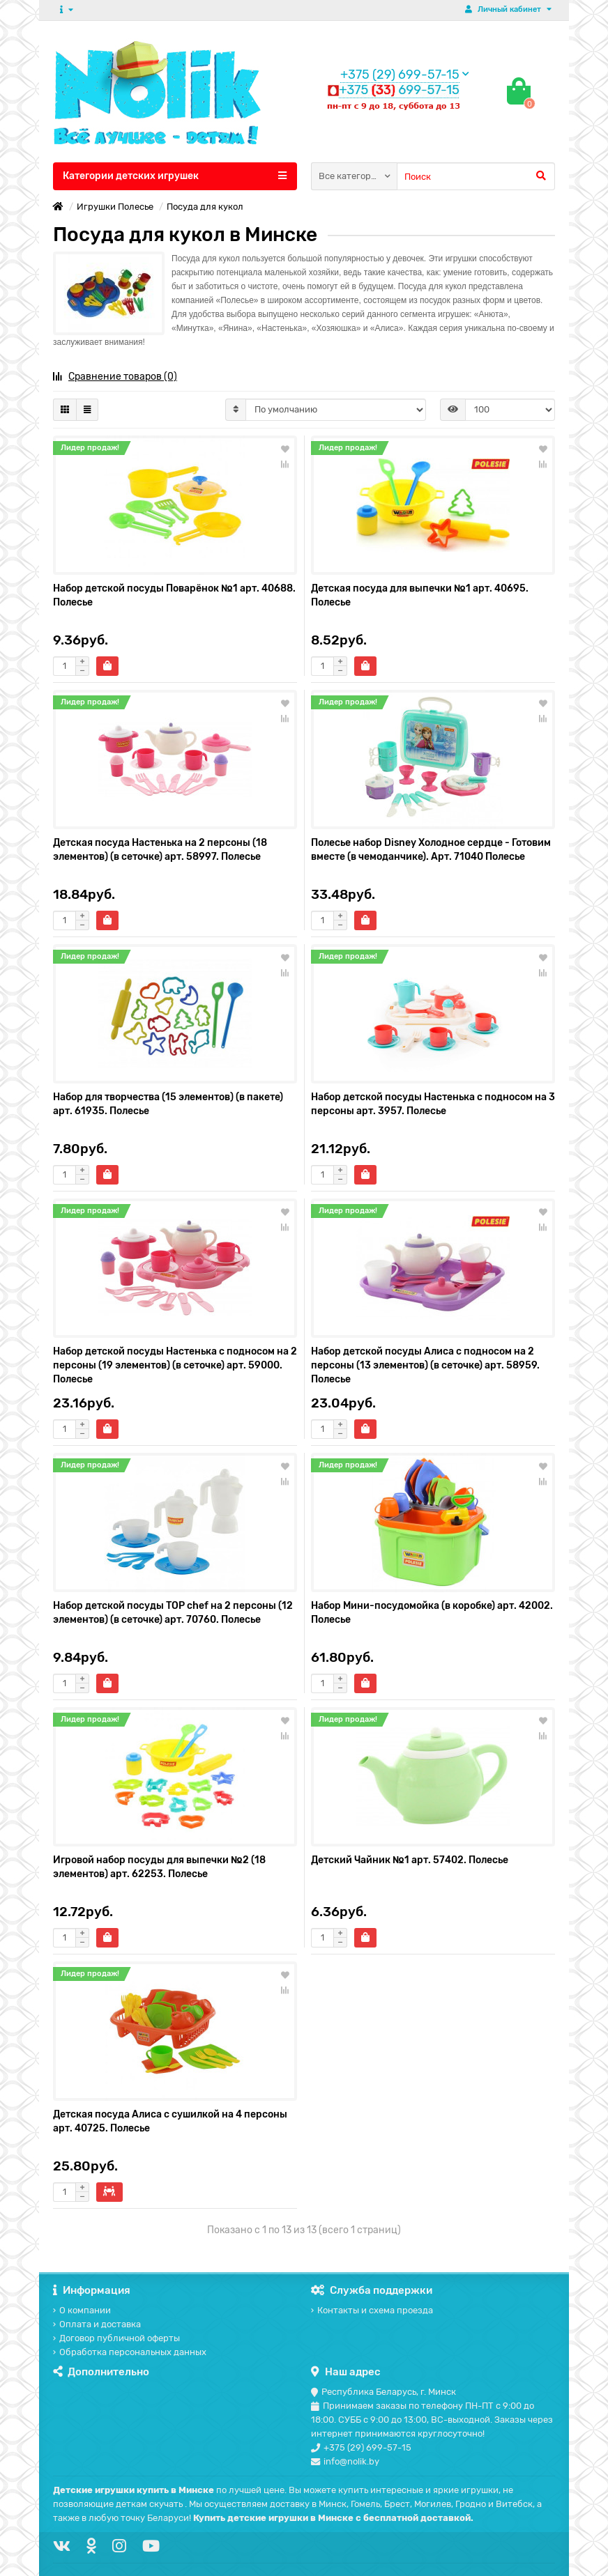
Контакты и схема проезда (372, 2310)
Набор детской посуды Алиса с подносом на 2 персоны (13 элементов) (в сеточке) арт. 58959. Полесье (425, 1365)
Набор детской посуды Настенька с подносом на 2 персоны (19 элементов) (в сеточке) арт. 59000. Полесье (175, 1365)
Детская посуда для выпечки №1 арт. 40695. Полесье (420, 595)
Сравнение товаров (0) (115, 377)
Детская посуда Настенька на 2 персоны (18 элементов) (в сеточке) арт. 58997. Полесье (160, 850)
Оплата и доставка (97, 2324)
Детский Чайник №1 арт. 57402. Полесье (409, 1860)
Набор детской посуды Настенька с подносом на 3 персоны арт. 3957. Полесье (433, 1104)
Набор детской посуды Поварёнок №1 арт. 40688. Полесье (174, 595)
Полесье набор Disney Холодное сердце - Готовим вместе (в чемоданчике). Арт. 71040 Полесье (431, 850)
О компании (82, 2310)
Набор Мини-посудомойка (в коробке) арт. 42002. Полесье (432, 1613)
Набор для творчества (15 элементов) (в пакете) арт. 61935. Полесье (168, 1104)
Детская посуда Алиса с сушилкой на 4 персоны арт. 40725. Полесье (170, 2121)
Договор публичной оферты (116, 2338)
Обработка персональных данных (129, 2352)
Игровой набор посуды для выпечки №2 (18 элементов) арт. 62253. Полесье (159, 1867)
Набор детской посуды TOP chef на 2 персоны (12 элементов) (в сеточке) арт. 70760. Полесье (173, 1613)
